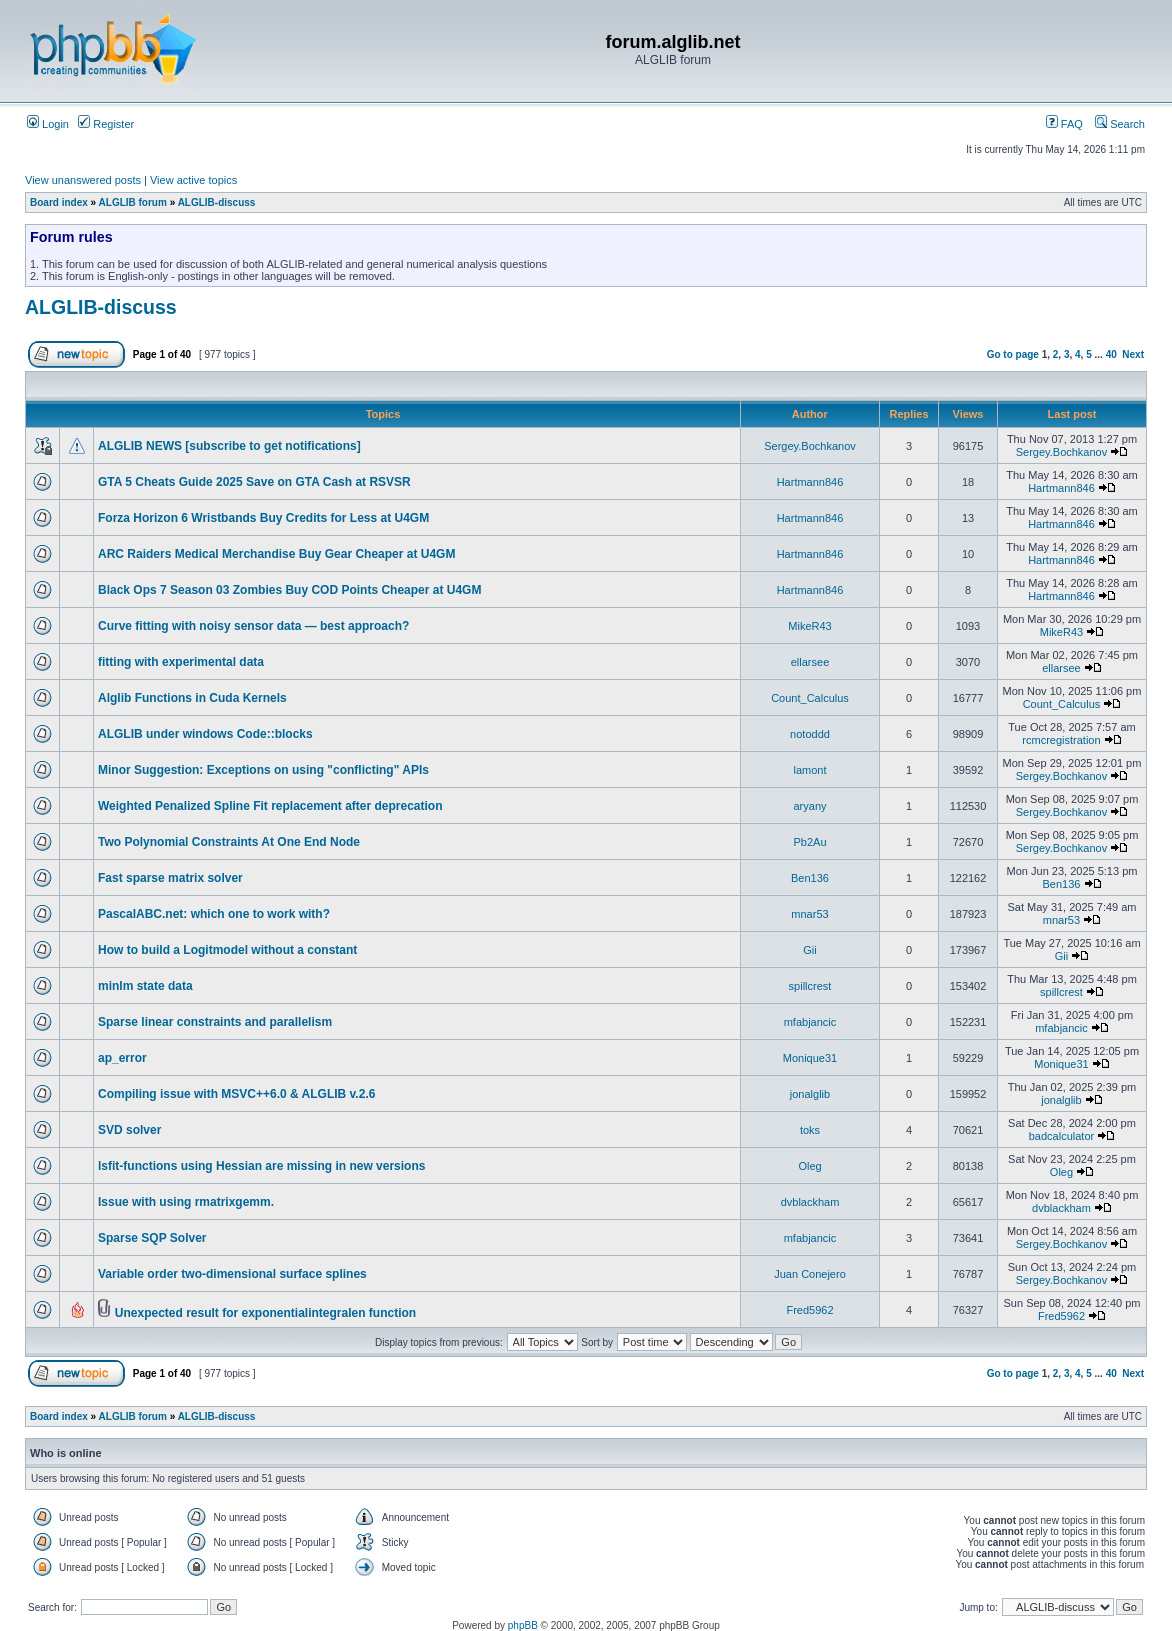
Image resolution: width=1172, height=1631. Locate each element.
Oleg (809, 1166)
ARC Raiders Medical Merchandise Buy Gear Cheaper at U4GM (276, 554)
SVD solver (129, 1130)
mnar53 (809, 914)
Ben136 (810, 878)
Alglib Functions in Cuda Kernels (192, 698)
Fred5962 (809, 1310)
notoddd (810, 734)
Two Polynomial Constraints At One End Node (229, 842)
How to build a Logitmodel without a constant (227, 950)
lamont (809, 770)
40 (1111, 354)
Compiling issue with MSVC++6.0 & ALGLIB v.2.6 (236, 1094)
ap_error (122, 1058)
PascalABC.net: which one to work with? (214, 914)
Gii (809, 950)
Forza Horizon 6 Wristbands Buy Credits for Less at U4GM (263, 518)
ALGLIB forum (133, 202)
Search (1120, 124)
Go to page (1013, 354)
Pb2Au (809, 842)
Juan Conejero (810, 1274)
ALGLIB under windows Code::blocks (205, 734)
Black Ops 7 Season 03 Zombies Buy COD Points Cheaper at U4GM (289, 590)
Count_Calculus (810, 698)
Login (48, 124)
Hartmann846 (810, 482)
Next (1133, 354)
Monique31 (810, 1058)
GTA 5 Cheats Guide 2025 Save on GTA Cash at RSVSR (254, 482)
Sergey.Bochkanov (810, 446)
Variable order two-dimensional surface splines (232, 1274)
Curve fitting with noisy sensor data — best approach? (253, 626)
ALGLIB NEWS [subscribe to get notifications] (229, 446)
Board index (59, 202)
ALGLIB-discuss (217, 202)
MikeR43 (809, 626)
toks (810, 1130)
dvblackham (810, 1202)
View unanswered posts (83, 180)
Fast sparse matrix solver (170, 878)
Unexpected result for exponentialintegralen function (265, 1313)
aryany (809, 806)
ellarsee (810, 662)
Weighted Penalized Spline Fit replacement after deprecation (270, 806)
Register (106, 124)
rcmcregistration (1061, 740)
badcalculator (1061, 1136)
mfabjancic (810, 1022)
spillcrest (810, 986)
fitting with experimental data (181, 662)
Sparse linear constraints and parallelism (215, 1022)
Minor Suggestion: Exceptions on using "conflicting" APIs (263, 770)
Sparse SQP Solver (152, 1238)
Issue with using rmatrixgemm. (186, 1202)
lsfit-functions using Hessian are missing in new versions (261, 1166)
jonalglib (810, 1094)
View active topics (193, 180)
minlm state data (145, 986)
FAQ (1064, 124)
